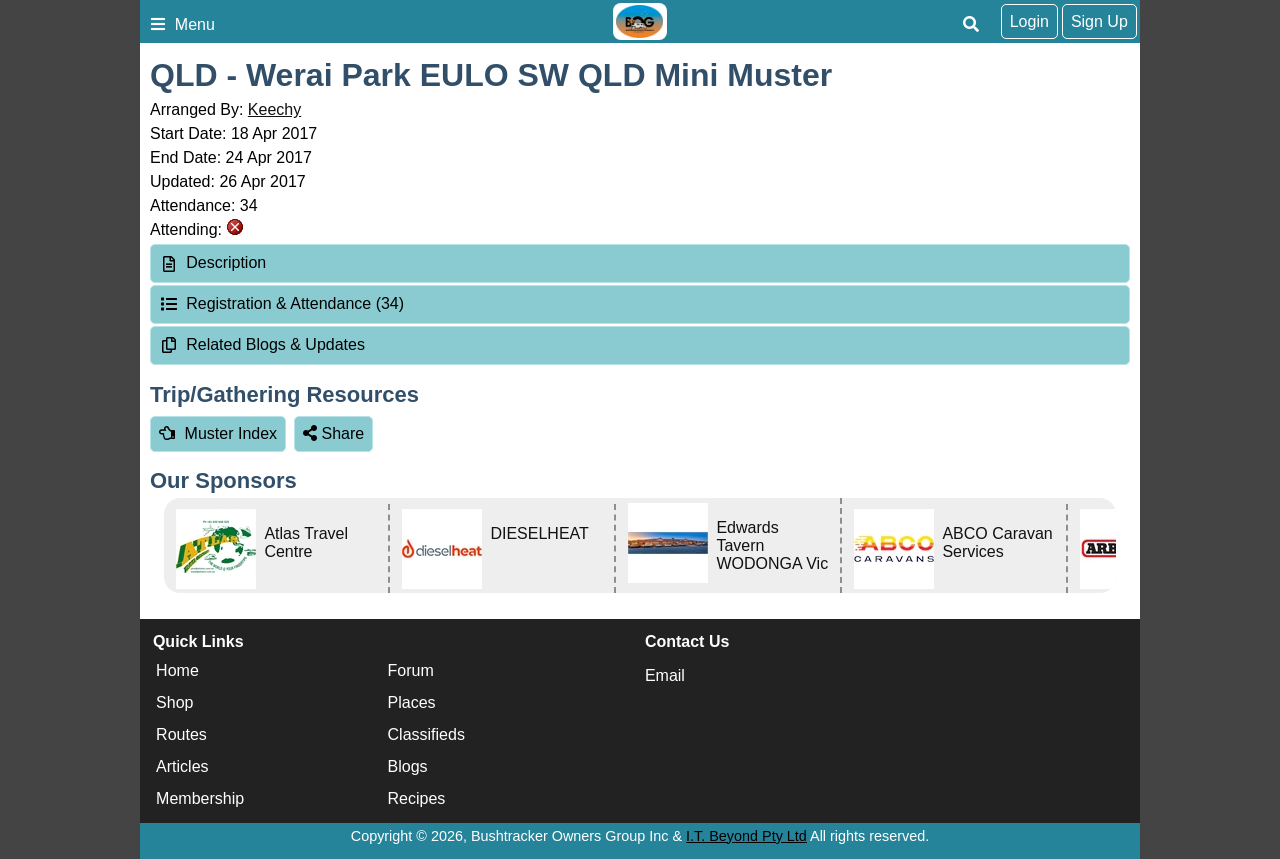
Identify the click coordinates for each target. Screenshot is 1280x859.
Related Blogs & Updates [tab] (262, 344)
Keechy (274, 109)
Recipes (417, 798)
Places (412, 702)
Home (177, 670)
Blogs (408, 766)
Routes (181, 734)
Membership (200, 798)
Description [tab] (212, 262)
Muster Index (218, 433)
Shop (174, 702)
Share (333, 433)
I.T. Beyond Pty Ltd (746, 836)
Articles (182, 766)
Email (665, 675)
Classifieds (426, 734)
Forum (411, 670)
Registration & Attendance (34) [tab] (281, 303)
